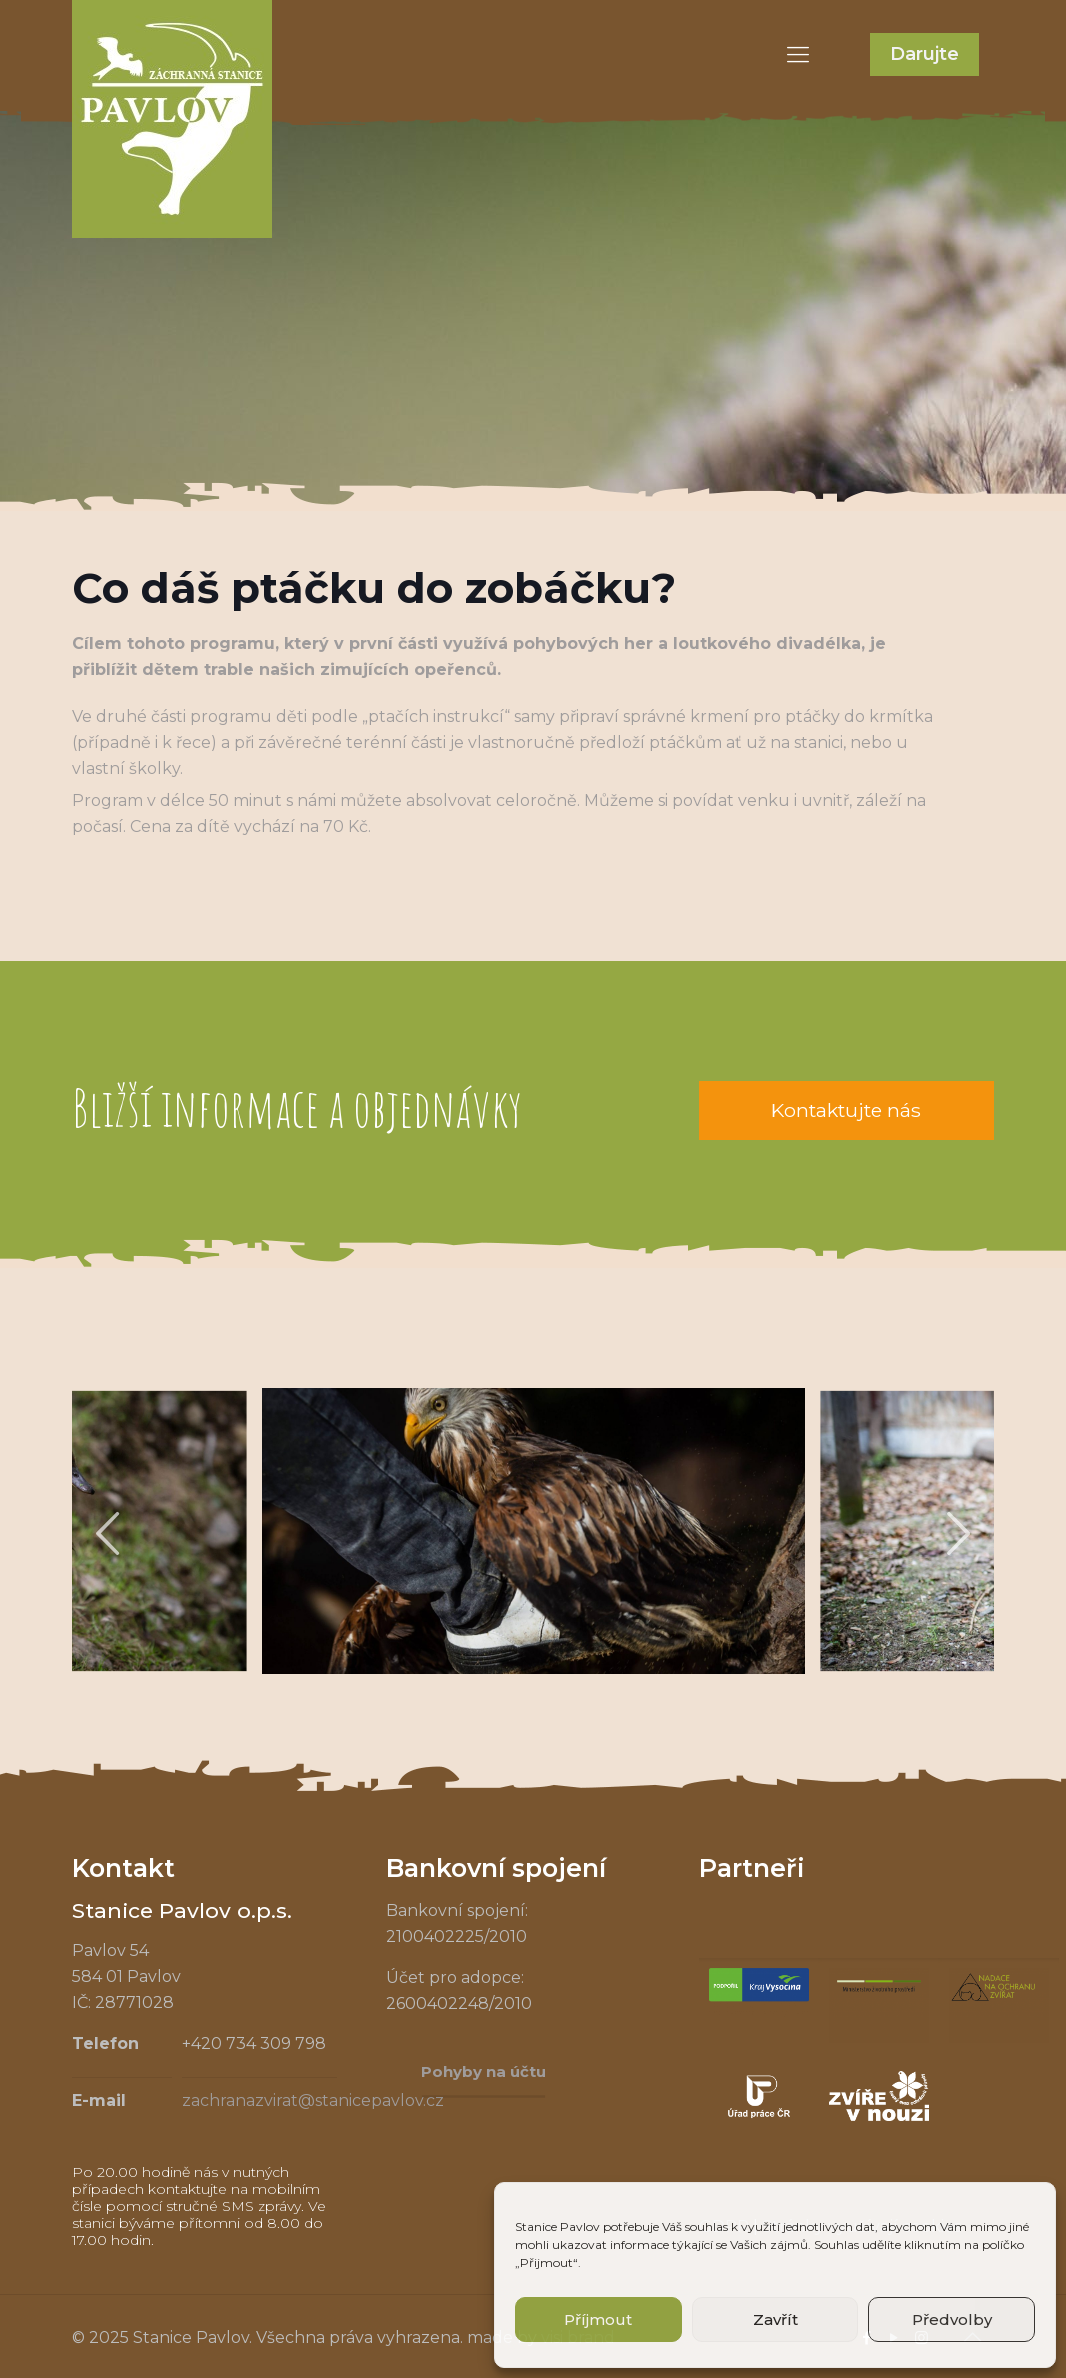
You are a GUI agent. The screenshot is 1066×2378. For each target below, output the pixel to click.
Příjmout (598, 2319)
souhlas (706, 2226)
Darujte (924, 54)
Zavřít (775, 2319)
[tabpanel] (533, 1531)
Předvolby (952, 2319)
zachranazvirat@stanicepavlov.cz (313, 2100)
